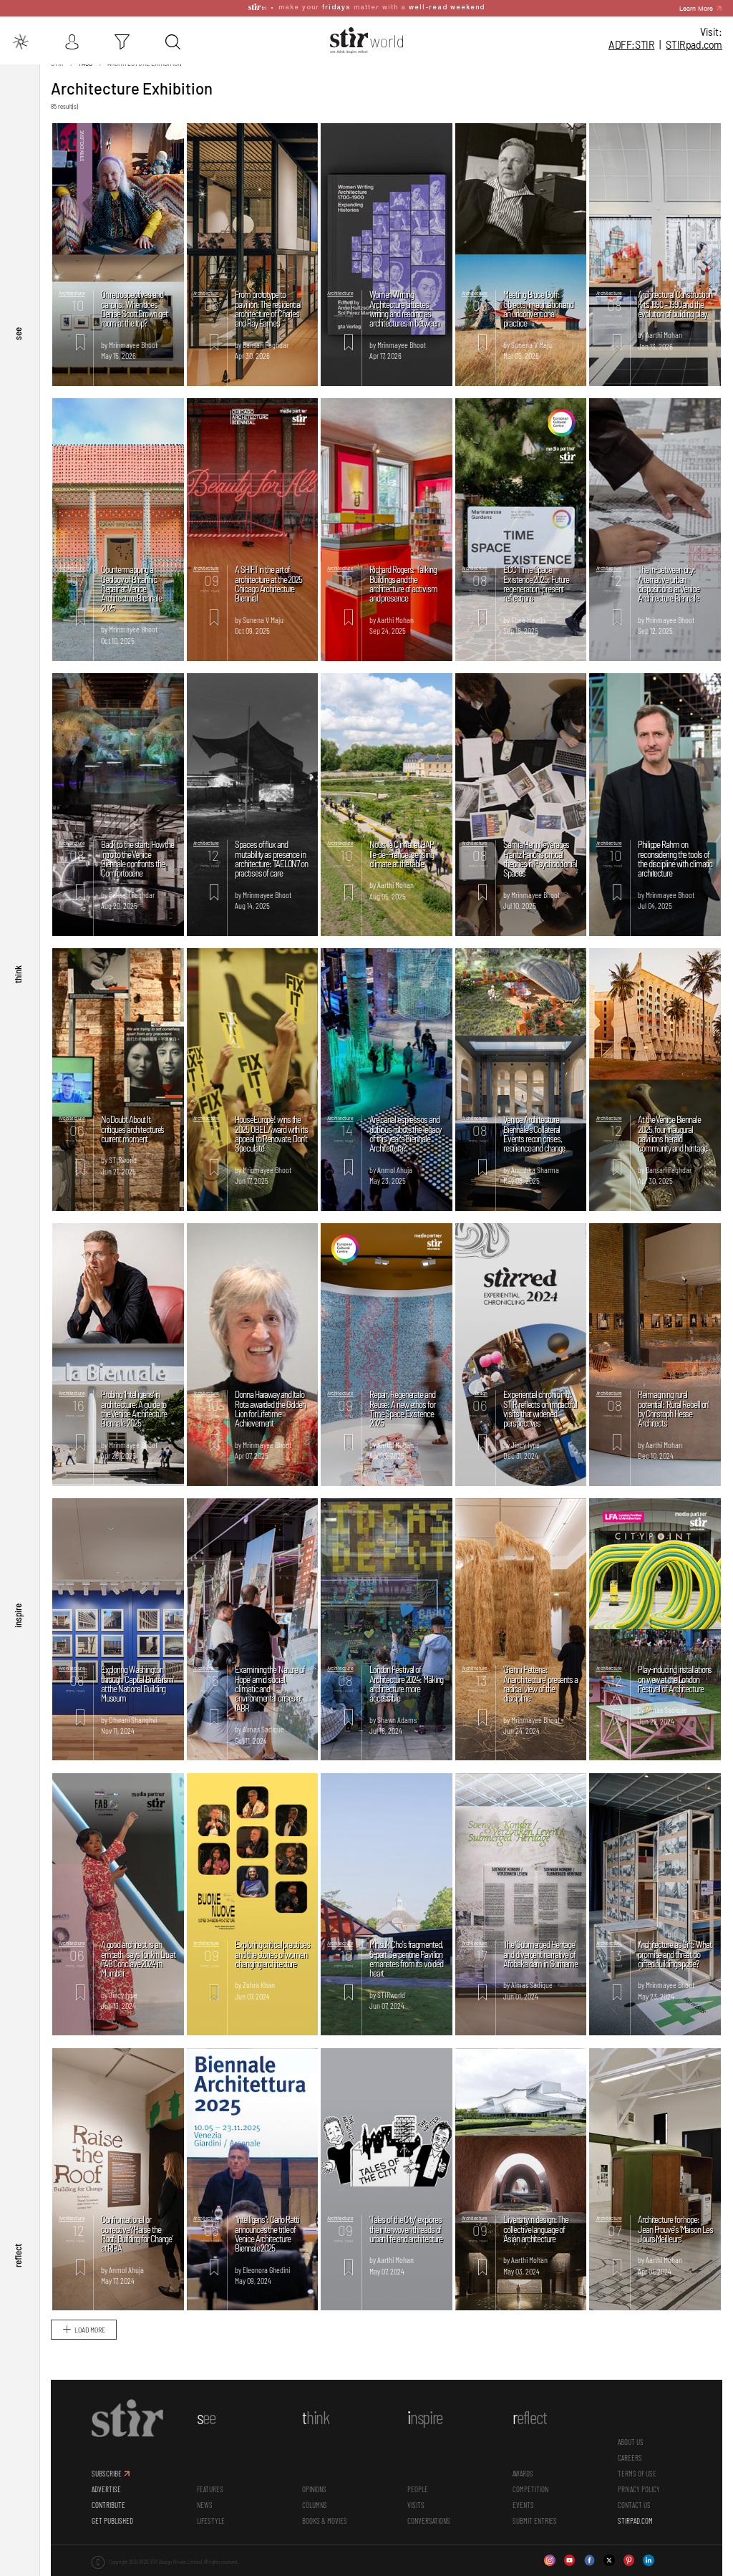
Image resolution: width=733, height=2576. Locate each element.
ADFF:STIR (631, 45)
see (18, 378)
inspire (18, 1634)
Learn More (696, 8)
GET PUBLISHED (112, 2526)
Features (210, 2494)
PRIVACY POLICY (639, 2494)
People (417, 2494)
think (18, 1006)
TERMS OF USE (637, 2479)
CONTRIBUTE (108, 2510)
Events (523, 2510)
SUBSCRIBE (107, 2479)
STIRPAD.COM (635, 2526)
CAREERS (630, 2463)
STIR (694, 45)
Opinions (314, 2494)
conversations (428, 2526)
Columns (314, 2510)
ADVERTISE (106, 2494)
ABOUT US (631, 2447)
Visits (415, 2510)
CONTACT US (634, 2510)
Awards (523, 2479)
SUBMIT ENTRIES (535, 2526)
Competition (530, 2494)
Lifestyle (211, 2526)
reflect (18, 2262)
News (205, 2510)
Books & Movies (324, 2526)
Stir (57, 68)
